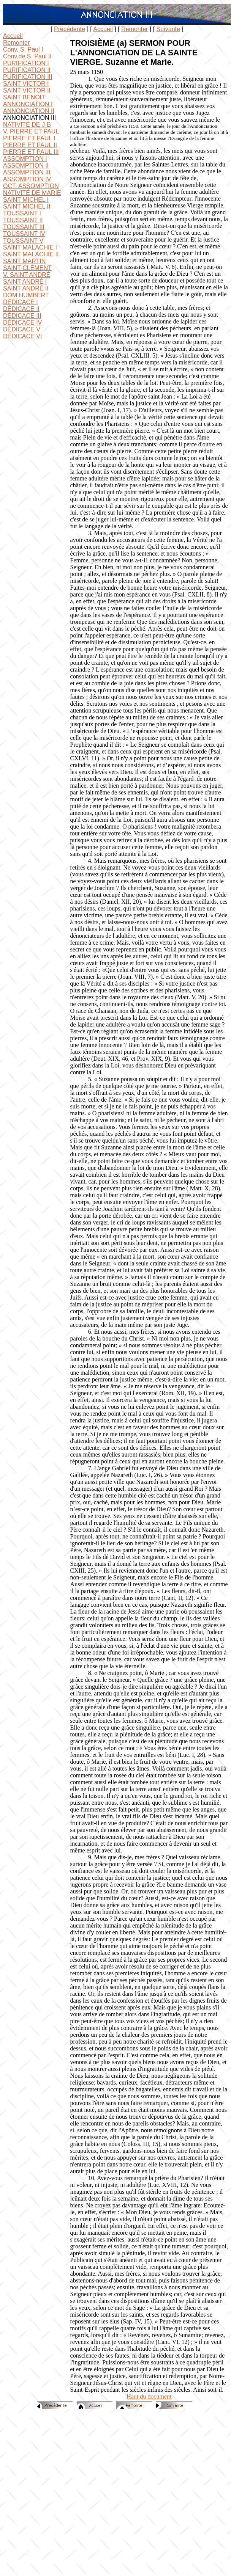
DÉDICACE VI (22, 336)
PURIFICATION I (26, 63)
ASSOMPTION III (26, 172)
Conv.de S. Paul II (27, 56)
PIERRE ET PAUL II (30, 145)
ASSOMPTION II (26, 165)
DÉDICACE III (22, 315)
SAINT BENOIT (24, 97)
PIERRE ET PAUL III (31, 152)
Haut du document (149, 2396)
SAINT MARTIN (24, 261)
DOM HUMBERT (26, 295)
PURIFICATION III (27, 77)
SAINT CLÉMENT (27, 268)
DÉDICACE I (20, 302)
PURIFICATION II (27, 70)
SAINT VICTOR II (27, 90)
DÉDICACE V (21, 329)
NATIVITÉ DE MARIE (32, 193)
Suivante (168, 29)
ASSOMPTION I (25, 158)
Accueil (103, 29)
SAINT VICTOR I (26, 83)
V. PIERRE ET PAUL (31, 131)
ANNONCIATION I (27, 104)
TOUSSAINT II (23, 220)
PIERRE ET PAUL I (29, 138)
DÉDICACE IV (22, 322)
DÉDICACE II (21, 309)
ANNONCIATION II (28, 111)
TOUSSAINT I (22, 213)
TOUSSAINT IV (24, 234)
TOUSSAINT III (23, 227)
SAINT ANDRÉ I (25, 281)
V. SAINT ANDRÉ (27, 275)
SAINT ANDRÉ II (26, 288)
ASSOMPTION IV (27, 179)
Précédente (69, 29)
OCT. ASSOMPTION (31, 186)
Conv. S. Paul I (23, 49)
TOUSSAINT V (23, 240)
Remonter (134, 29)
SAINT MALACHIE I (30, 247)
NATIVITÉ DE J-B (27, 124)
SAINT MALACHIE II (31, 254)
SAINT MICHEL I (26, 199)
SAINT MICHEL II (26, 206)
